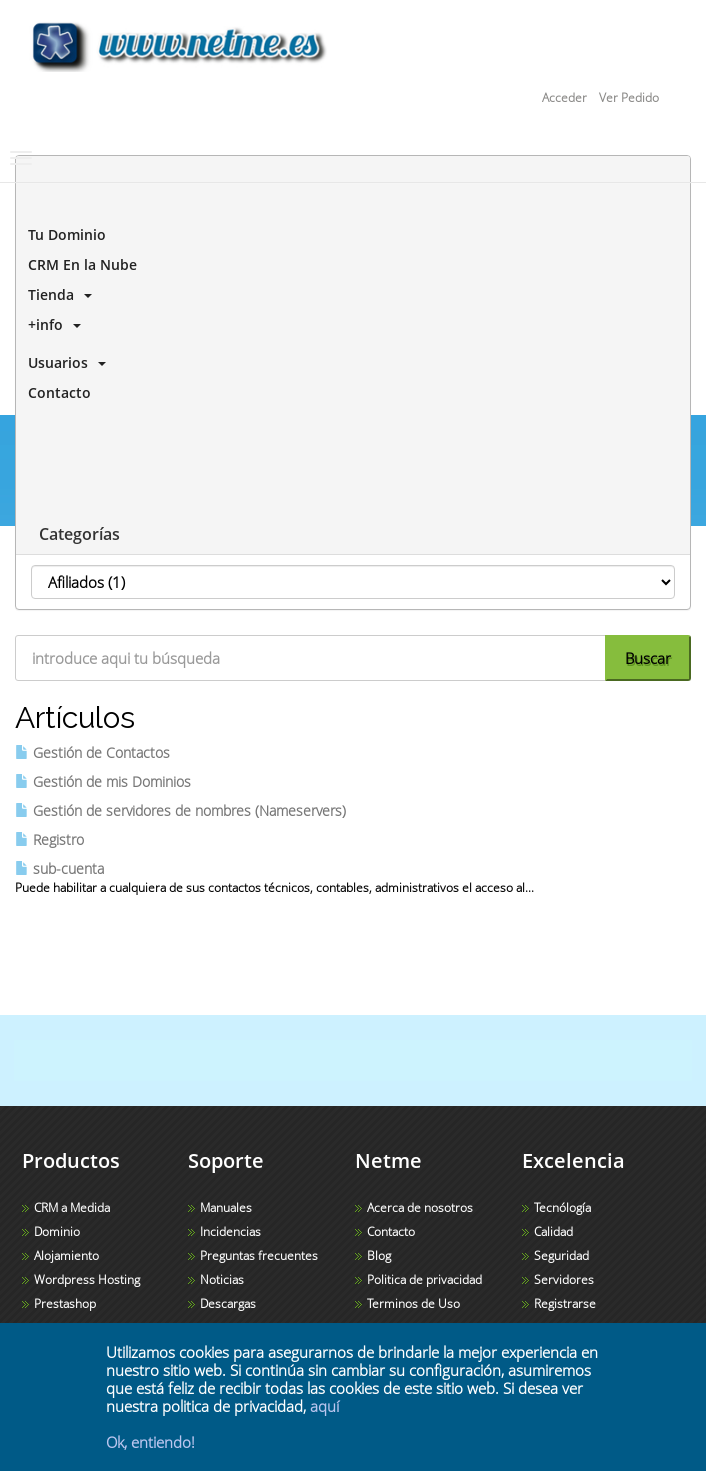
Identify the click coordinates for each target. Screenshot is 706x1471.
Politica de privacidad (424, 1279)
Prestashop (65, 1303)
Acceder (564, 97)
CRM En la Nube (78, 264)
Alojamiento (66, 1255)
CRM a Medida (72, 1207)
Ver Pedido (629, 97)
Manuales (226, 1207)
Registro (49, 839)
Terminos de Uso (413, 1303)
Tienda (56, 294)
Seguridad (561, 1255)
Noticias (222, 1279)
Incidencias (230, 1231)
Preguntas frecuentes (259, 1255)
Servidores (564, 1279)
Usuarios (63, 362)
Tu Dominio (63, 234)
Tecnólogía (562, 1207)
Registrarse (565, 1303)
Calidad (553, 1231)
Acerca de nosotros (420, 1207)
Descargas (228, 1303)
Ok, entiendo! (150, 1442)
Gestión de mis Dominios (103, 781)
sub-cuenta (59, 868)
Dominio (57, 1231)
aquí (324, 1406)
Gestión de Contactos (92, 752)
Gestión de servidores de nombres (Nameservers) (180, 810)
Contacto (55, 392)
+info (50, 324)
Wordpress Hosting (87, 1279)
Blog (379, 1255)
